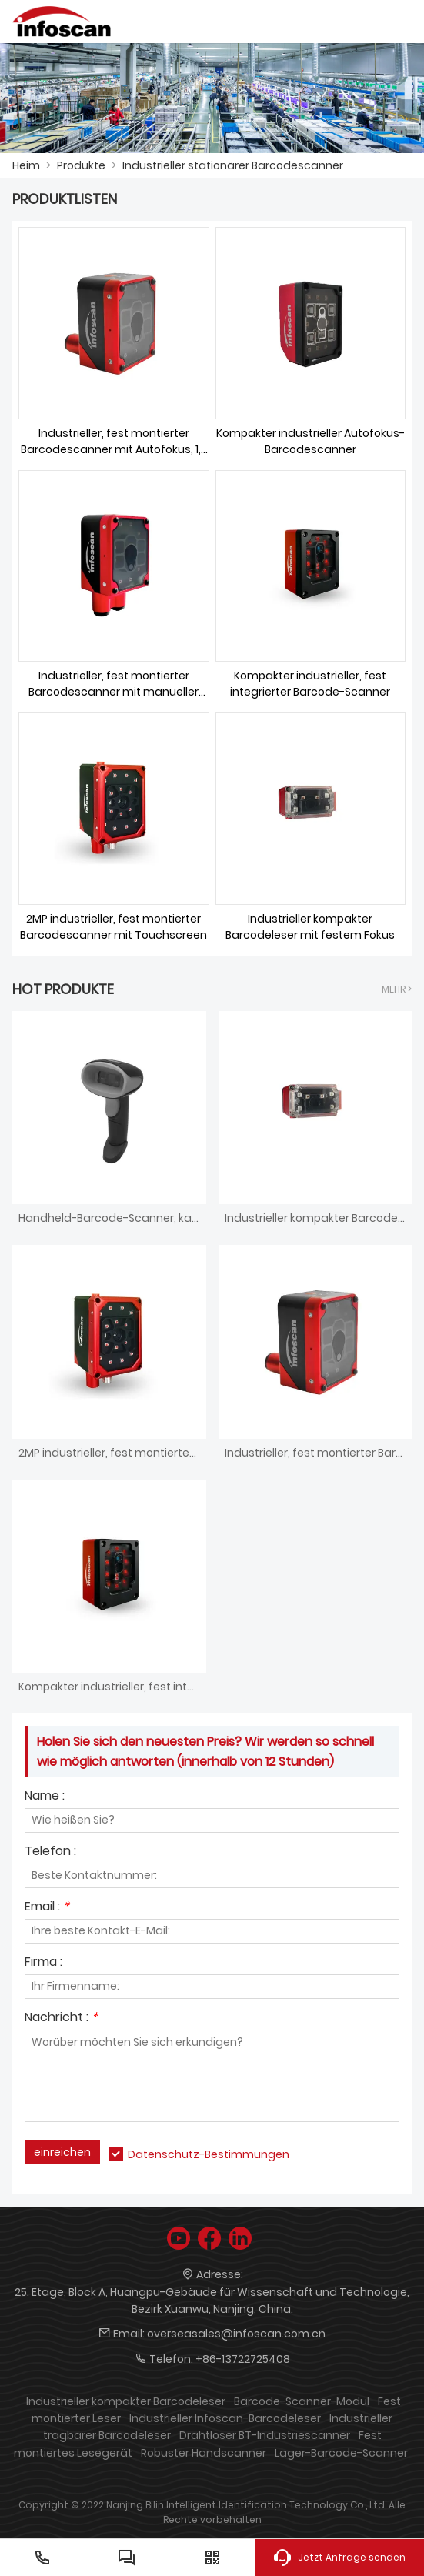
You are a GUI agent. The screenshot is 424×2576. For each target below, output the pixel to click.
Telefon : (50, 1852)
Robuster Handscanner (203, 2453)
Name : (45, 1797)
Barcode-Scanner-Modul (301, 2401)
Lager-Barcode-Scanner (341, 2453)
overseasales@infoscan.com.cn (236, 2333)
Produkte (81, 165)
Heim (26, 165)
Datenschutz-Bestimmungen (208, 2154)
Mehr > (397, 989)
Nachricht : (61, 2018)
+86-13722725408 (242, 2359)
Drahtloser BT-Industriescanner (264, 2435)
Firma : (43, 1963)
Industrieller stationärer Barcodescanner (232, 165)
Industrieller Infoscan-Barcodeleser (225, 2418)
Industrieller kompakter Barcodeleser (125, 2401)
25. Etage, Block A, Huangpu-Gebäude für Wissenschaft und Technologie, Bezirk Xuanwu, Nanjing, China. (212, 2300)
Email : (47, 1907)
